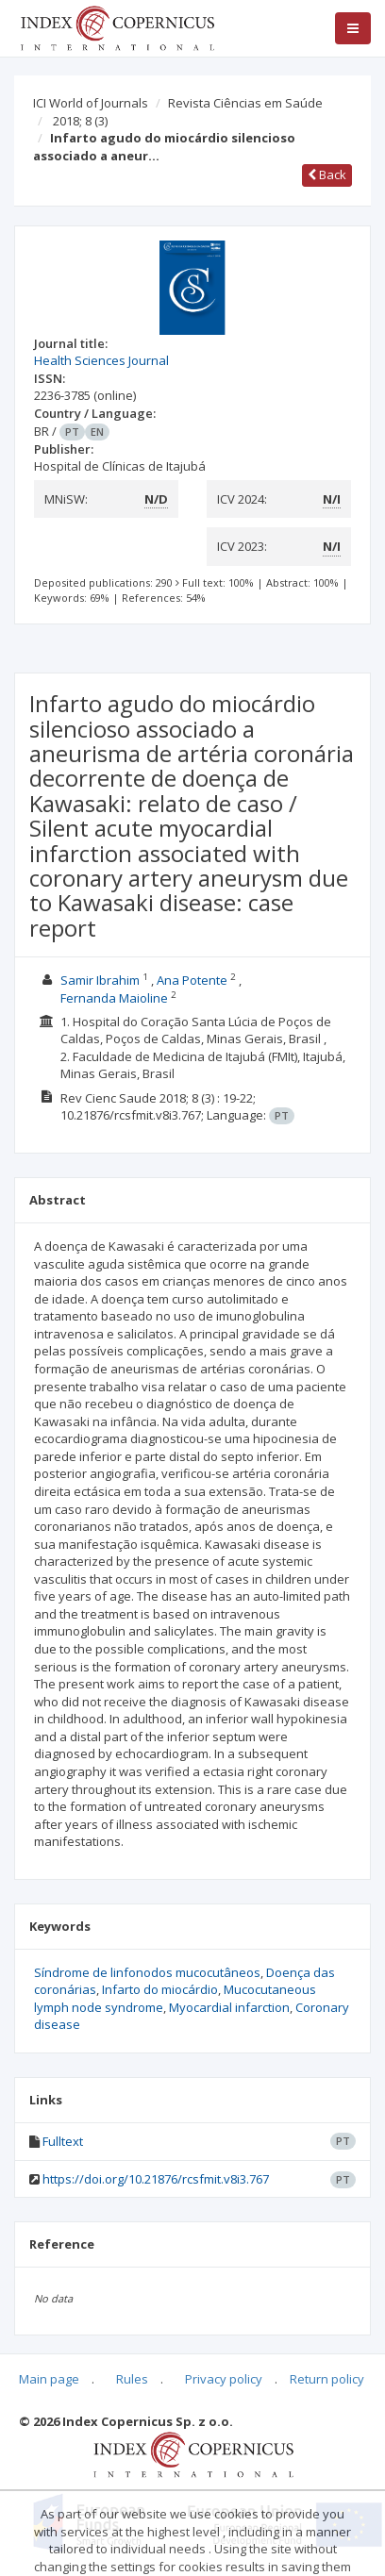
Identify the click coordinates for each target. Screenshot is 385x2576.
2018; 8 (80, 120)
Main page (49, 2378)
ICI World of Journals (90, 102)
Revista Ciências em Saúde (245, 102)
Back (327, 174)
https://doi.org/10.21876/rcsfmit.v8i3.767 (155, 2178)
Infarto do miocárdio (160, 1989)
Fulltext (62, 2141)
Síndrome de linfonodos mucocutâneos (147, 1972)
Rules (132, 2378)
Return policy (327, 2378)
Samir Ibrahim (100, 980)
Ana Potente (192, 980)
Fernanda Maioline (114, 997)
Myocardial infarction (229, 2007)
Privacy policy (223, 2378)
